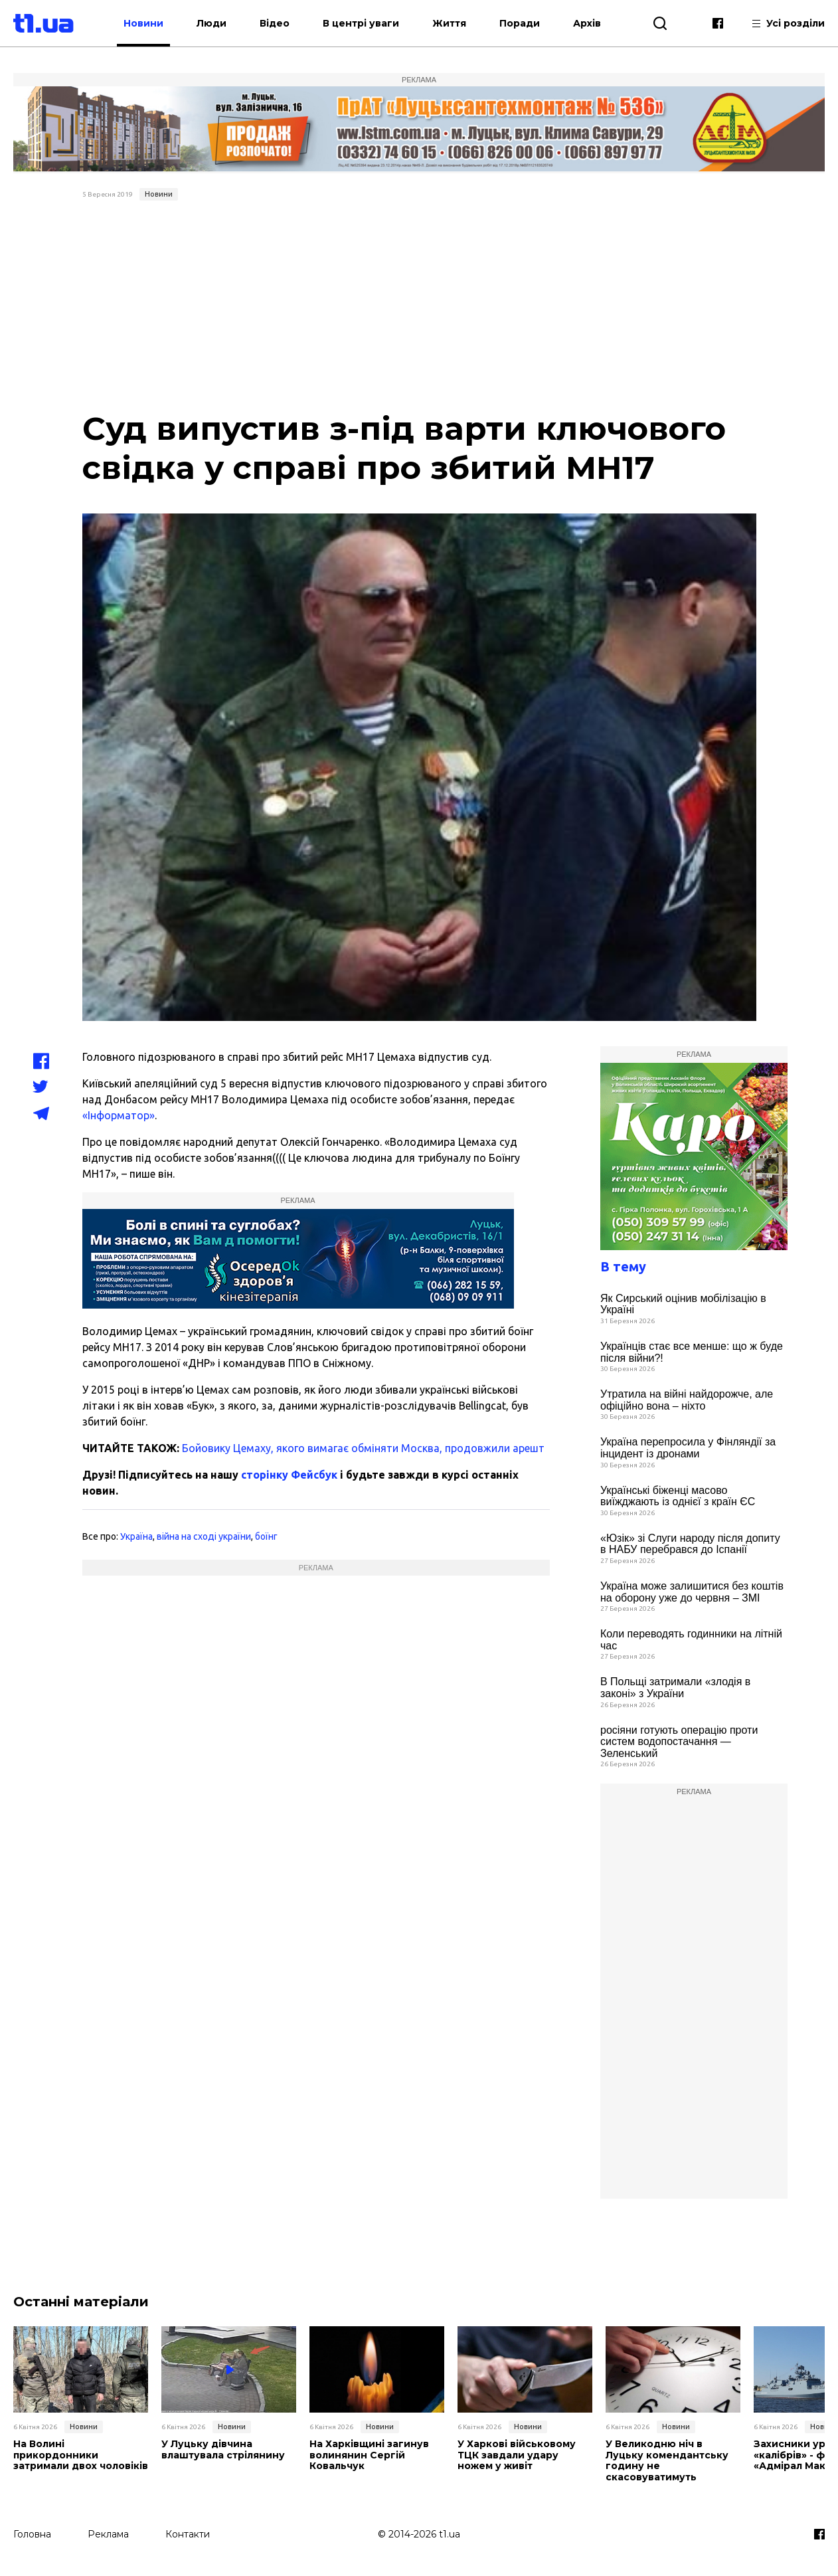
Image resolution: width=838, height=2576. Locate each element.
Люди (211, 23)
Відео (275, 23)
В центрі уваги (361, 23)
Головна (32, 2534)
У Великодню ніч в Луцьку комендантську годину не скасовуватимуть (667, 2460)
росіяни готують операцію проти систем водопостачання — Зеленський (679, 1741)
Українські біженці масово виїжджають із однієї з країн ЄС (677, 1496)
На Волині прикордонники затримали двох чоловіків (80, 2455)
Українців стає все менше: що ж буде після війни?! (691, 1352)
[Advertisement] (419, 306)
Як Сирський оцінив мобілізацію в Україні (683, 1304)
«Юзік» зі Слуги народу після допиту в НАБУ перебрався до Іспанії (690, 1544)
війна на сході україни (204, 1536)
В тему (623, 1266)
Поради (519, 23)
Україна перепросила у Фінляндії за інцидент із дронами (688, 1447)
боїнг (266, 1536)
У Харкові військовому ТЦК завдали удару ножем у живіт (517, 2455)
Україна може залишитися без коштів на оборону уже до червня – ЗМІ (692, 1592)
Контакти (187, 2534)
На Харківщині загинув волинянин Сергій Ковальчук (369, 2455)
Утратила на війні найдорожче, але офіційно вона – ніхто (686, 1400)
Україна (136, 1536)
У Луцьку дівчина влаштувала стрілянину (223, 2449)
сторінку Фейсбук (289, 1475)
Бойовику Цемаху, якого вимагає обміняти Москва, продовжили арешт (363, 1448)
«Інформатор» (118, 1115)
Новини (143, 23)
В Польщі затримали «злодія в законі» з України (675, 1687)
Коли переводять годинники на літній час (691, 1639)
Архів (587, 23)
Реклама (108, 2534)
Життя (449, 23)
